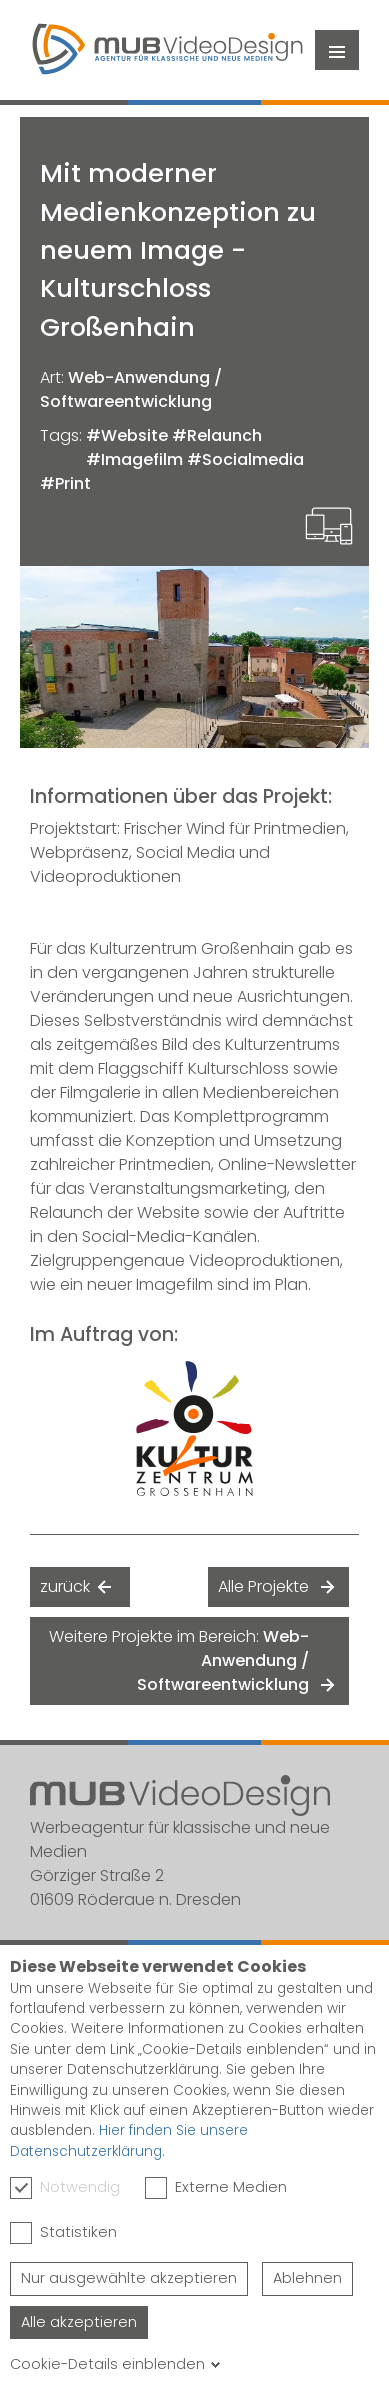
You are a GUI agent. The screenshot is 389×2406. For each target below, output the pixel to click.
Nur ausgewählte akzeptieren (129, 2278)
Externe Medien (216, 2188)
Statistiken (63, 2233)
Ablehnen (307, 2278)
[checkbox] (21, 2188)
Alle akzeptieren (79, 2322)
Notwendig (65, 2188)
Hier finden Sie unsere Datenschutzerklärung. (129, 2140)
